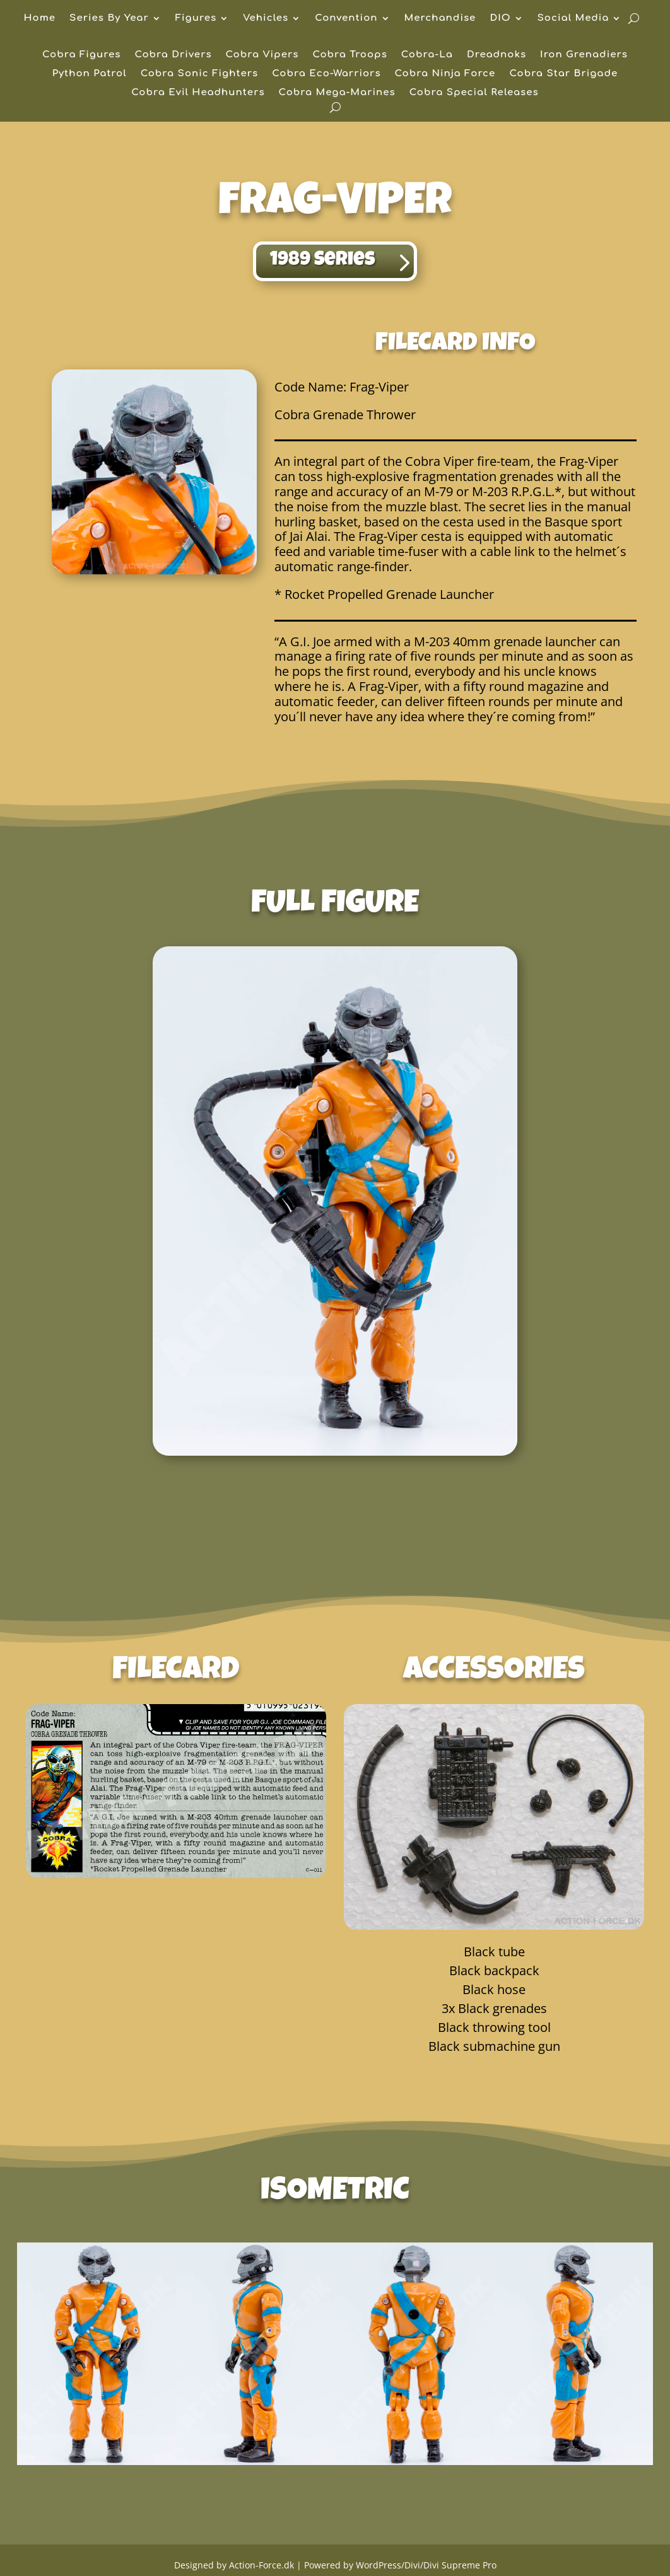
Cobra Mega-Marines (337, 93)
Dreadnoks (496, 55)
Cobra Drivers (172, 55)
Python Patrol (89, 74)
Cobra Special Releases (474, 93)
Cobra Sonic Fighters (200, 74)
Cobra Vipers (262, 55)
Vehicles (265, 18)
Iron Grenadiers (584, 55)
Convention (346, 18)
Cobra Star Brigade (563, 74)
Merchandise (440, 18)
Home (40, 18)
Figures (195, 18)
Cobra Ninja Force (445, 74)
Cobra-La (427, 55)
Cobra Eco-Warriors (326, 74)
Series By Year (109, 18)
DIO (500, 18)
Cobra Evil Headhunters (197, 93)
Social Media (573, 18)
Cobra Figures (81, 55)
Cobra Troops (349, 55)
